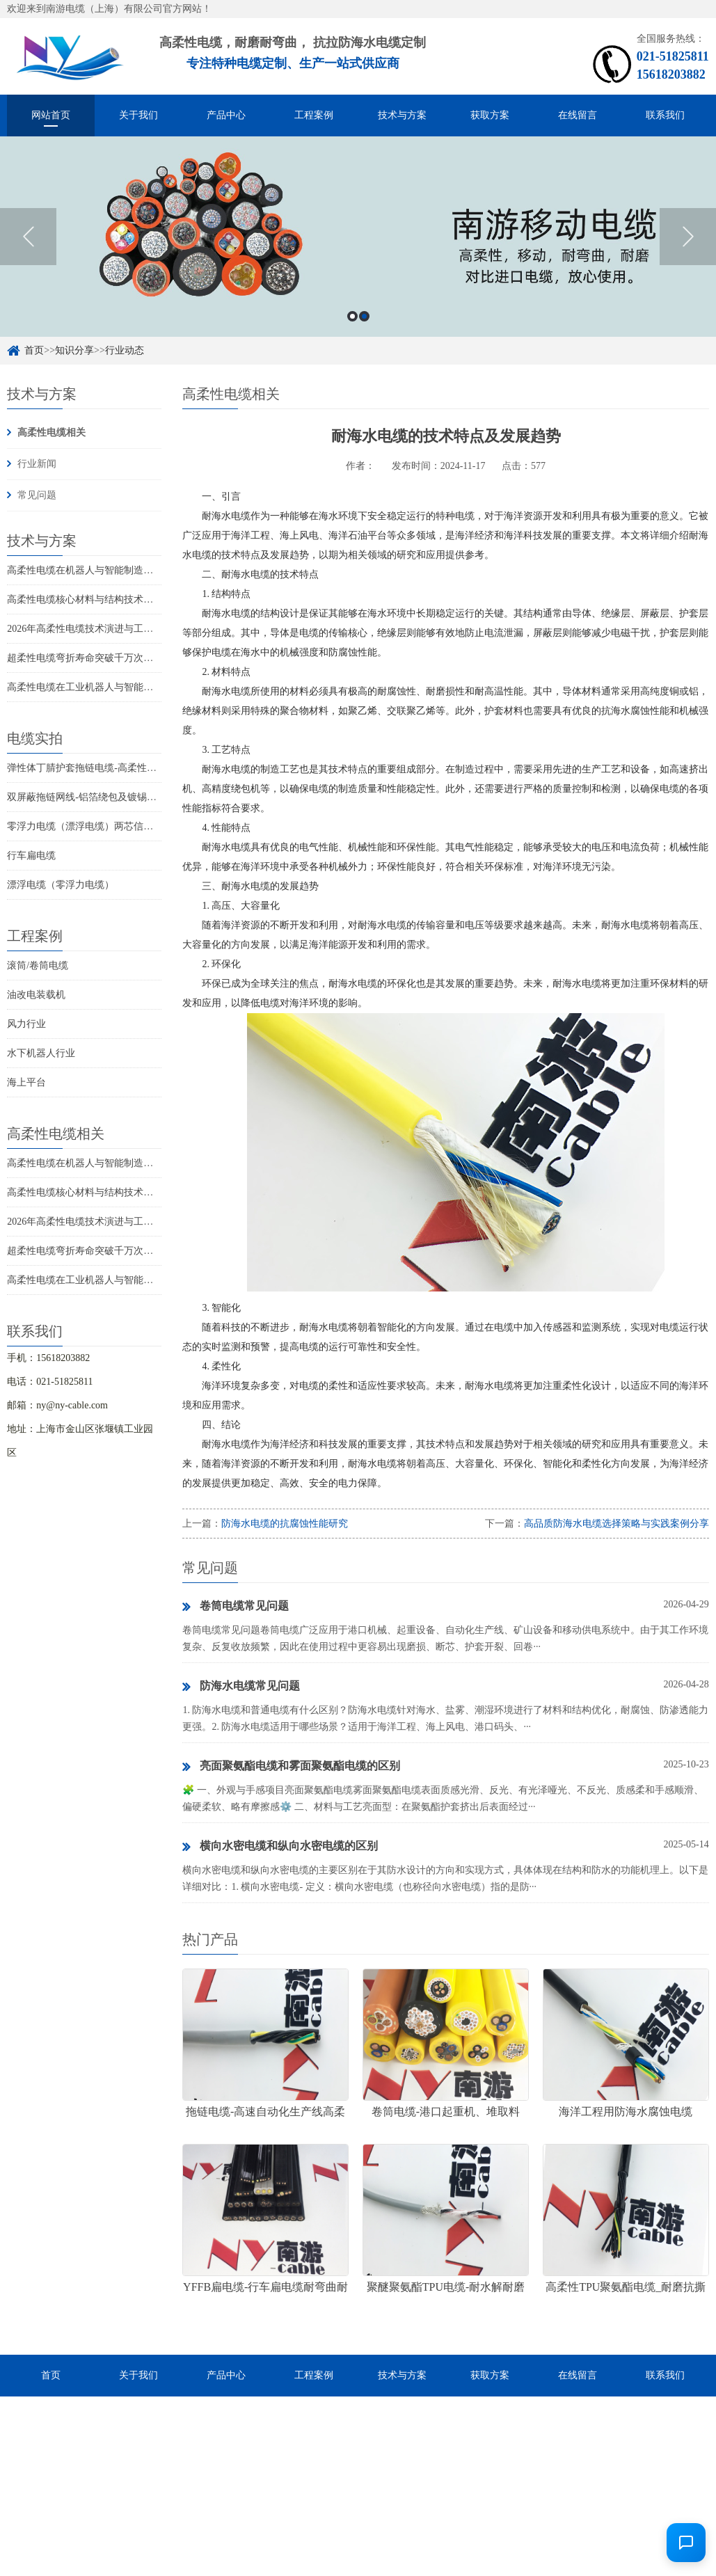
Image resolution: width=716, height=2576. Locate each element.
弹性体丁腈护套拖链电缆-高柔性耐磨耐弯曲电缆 (111, 768)
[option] (358, 236)
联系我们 (665, 115)
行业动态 (124, 350)
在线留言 (577, 115)
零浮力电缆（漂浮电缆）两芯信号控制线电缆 (104, 826)
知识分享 (74, 350)
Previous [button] (28, 236)
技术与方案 (402, 115)
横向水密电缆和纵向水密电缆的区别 (280, 1847)
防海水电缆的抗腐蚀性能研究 (284, 1523)
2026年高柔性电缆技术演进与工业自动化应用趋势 (114, 628)
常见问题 (36, 495)
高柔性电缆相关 (51, 432)
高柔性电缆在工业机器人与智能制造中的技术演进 (114, 687)
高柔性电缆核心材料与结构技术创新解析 (94, 599)
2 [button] (364, 316)
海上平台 (26, 1082)
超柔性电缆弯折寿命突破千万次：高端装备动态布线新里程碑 (138, 658)
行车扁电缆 (31, 855)
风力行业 (26, 1024)
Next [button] (688, 236)
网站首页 (50, 115)
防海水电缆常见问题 (241, 1687)
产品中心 (226, 115)
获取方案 (489, 115)
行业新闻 (36, 464)
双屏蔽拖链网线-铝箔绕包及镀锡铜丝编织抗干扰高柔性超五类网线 (150, 797)
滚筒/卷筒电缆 (37, 965)
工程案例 (313, 115)
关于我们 (138, 115)
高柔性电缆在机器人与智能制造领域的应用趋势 (109, 570)
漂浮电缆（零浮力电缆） (60, 885)
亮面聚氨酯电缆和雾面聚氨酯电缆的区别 (291, 1767)
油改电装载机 (36, 994)
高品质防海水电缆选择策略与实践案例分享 (616, 1523)
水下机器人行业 (41, 1053)
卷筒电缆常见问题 (235, 1607)
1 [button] (352, 316)
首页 (34, 350)
